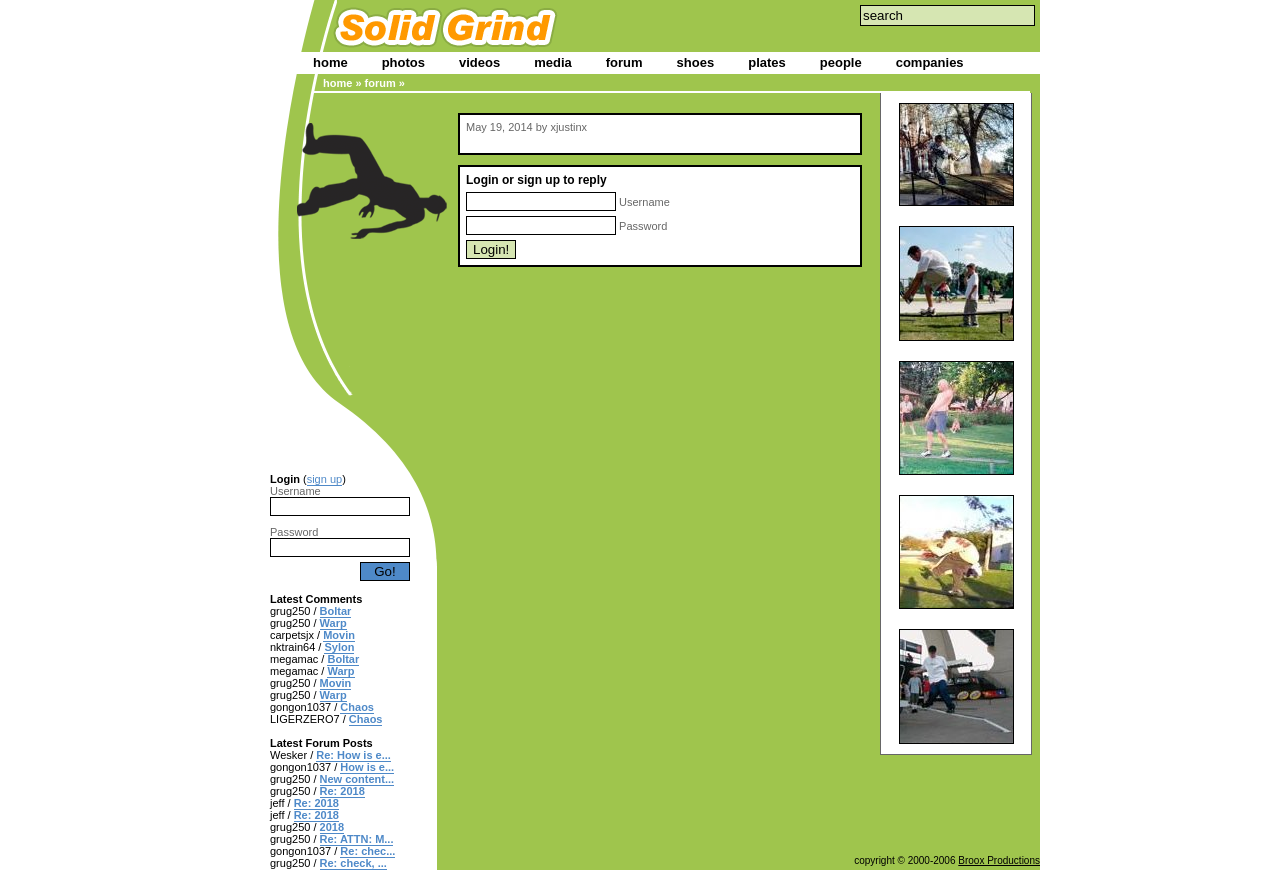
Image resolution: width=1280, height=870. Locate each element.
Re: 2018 (342, 791)
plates (767, 62)
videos (479, 62)
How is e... (367, 767)
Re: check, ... (353, 863)
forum (624, 62)
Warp (333, 623)
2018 (332, 827)
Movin (339, 635)
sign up (324, 479)
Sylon (339, 647)
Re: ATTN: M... (357, 839)
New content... (357, 779)
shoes (696, 62)
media (553, 62)
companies (930, 62)
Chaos (357, 707)
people (841, 62)
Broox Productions (999, 860)
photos (403, 62)
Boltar (336, 611)
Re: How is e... (353, 755)
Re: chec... (367, 851)
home (330, 62)
